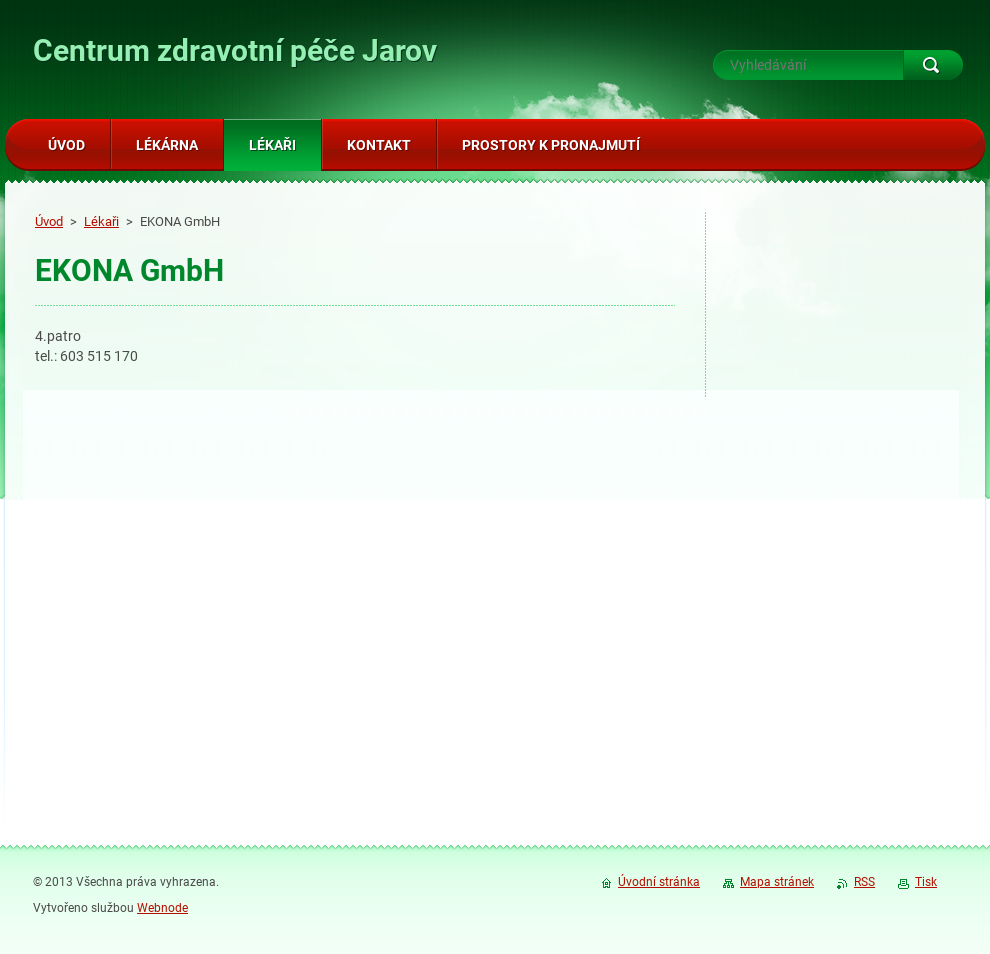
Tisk (926, 882)
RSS (864, 882)
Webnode (162, 908)
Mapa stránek (777, 882)
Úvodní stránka (659, 882)
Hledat (933, 65)
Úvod (49, 221)
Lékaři (101, 221)
